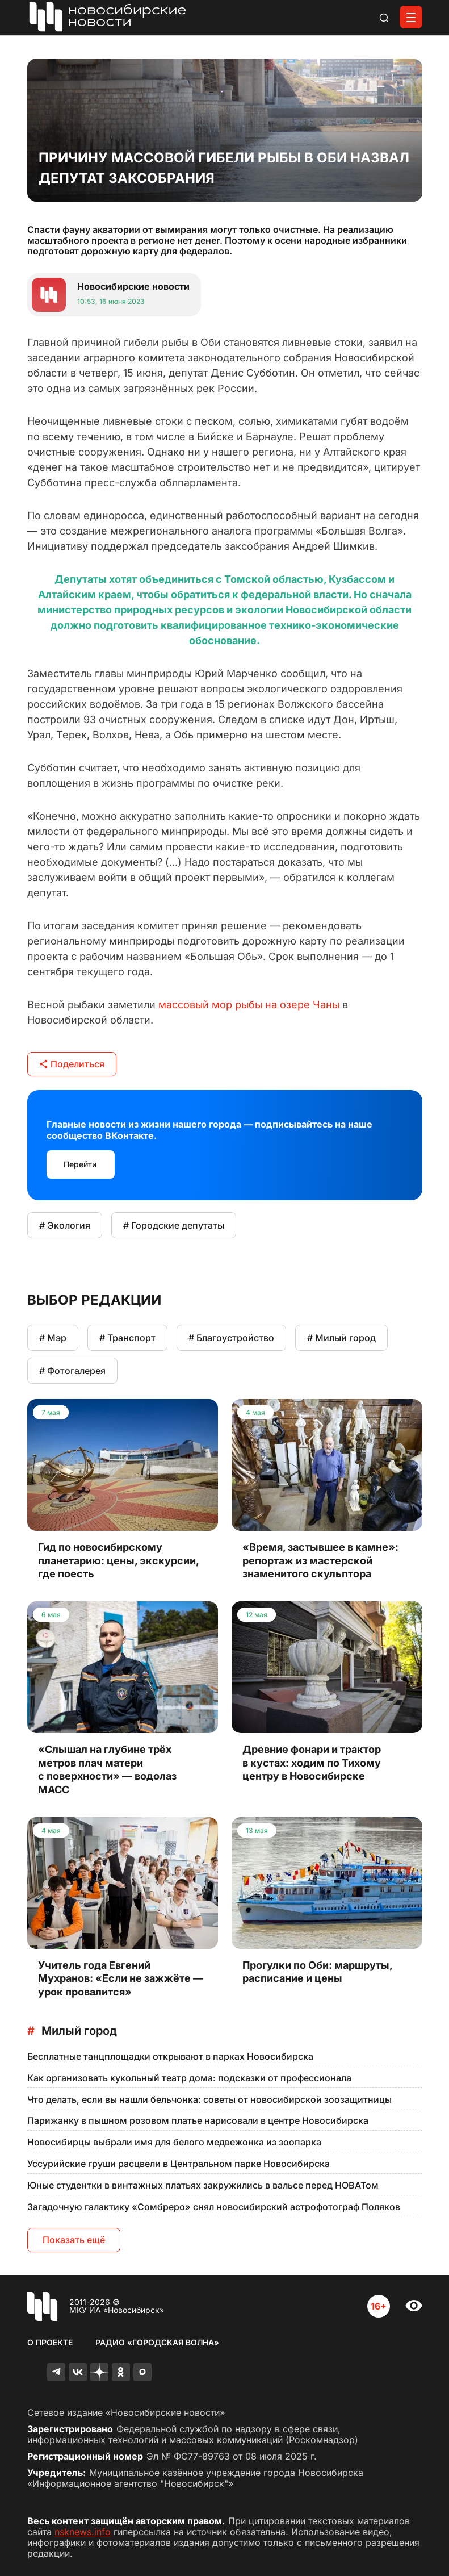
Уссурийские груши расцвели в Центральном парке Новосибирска (178, 2163)
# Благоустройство (231, 1337)
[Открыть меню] (411, 17)
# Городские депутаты (173, 1225)
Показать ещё (74, 2239)
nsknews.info (82, 2531)
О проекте (50, 2342)
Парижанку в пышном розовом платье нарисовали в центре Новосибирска (197, 2120)
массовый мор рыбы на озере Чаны (248, 1005)
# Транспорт (127, 1337)
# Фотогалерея (72, 1370)
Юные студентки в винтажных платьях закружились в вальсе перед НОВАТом (203, 2185)
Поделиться (71, 1064)
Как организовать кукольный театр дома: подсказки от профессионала (189, 2078)
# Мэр (52, 1337)
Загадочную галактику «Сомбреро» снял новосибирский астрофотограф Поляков (213, 2206)
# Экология (64, 1225)
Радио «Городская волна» (157, 2342)
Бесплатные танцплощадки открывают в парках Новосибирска (170, 2056)
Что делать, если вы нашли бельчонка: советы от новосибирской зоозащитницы (209, 2099)
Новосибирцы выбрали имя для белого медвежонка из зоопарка (174, 2142)
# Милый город (341, 1337)
